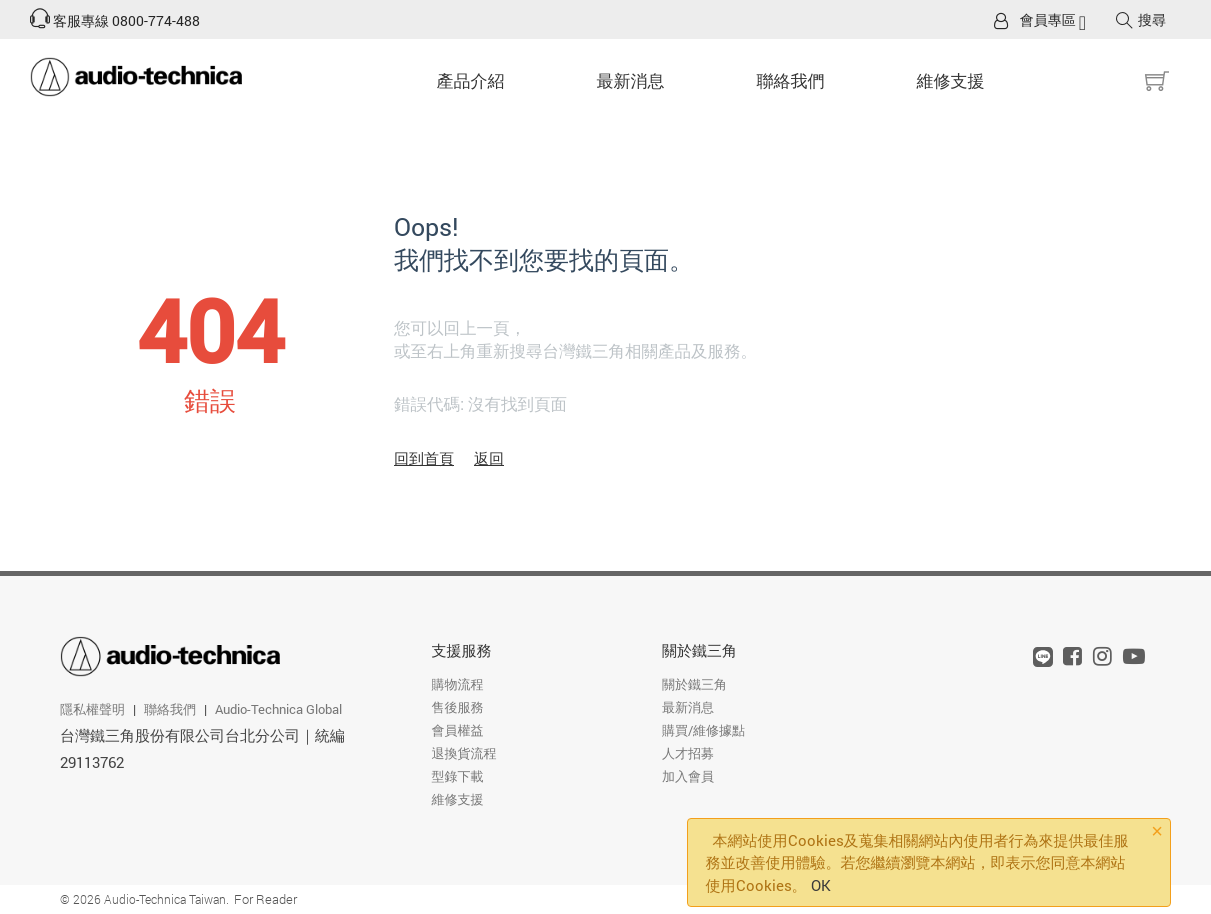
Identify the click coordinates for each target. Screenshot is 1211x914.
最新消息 (631, 80)
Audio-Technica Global (278, 709)
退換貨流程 (463, 753)
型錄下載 (457, 776)
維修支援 (951, 80)
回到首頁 (424, 458)
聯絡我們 (791, 80)
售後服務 (457, 707)
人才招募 (688, 753)
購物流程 (457, 684)
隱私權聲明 (92, 709)
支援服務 (461, 650)
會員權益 (457, 730)
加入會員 (688, 776)
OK (821, 885)
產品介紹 (471, 80)
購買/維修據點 (703, 730)
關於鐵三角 (699, 650)
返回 (489, 458)
